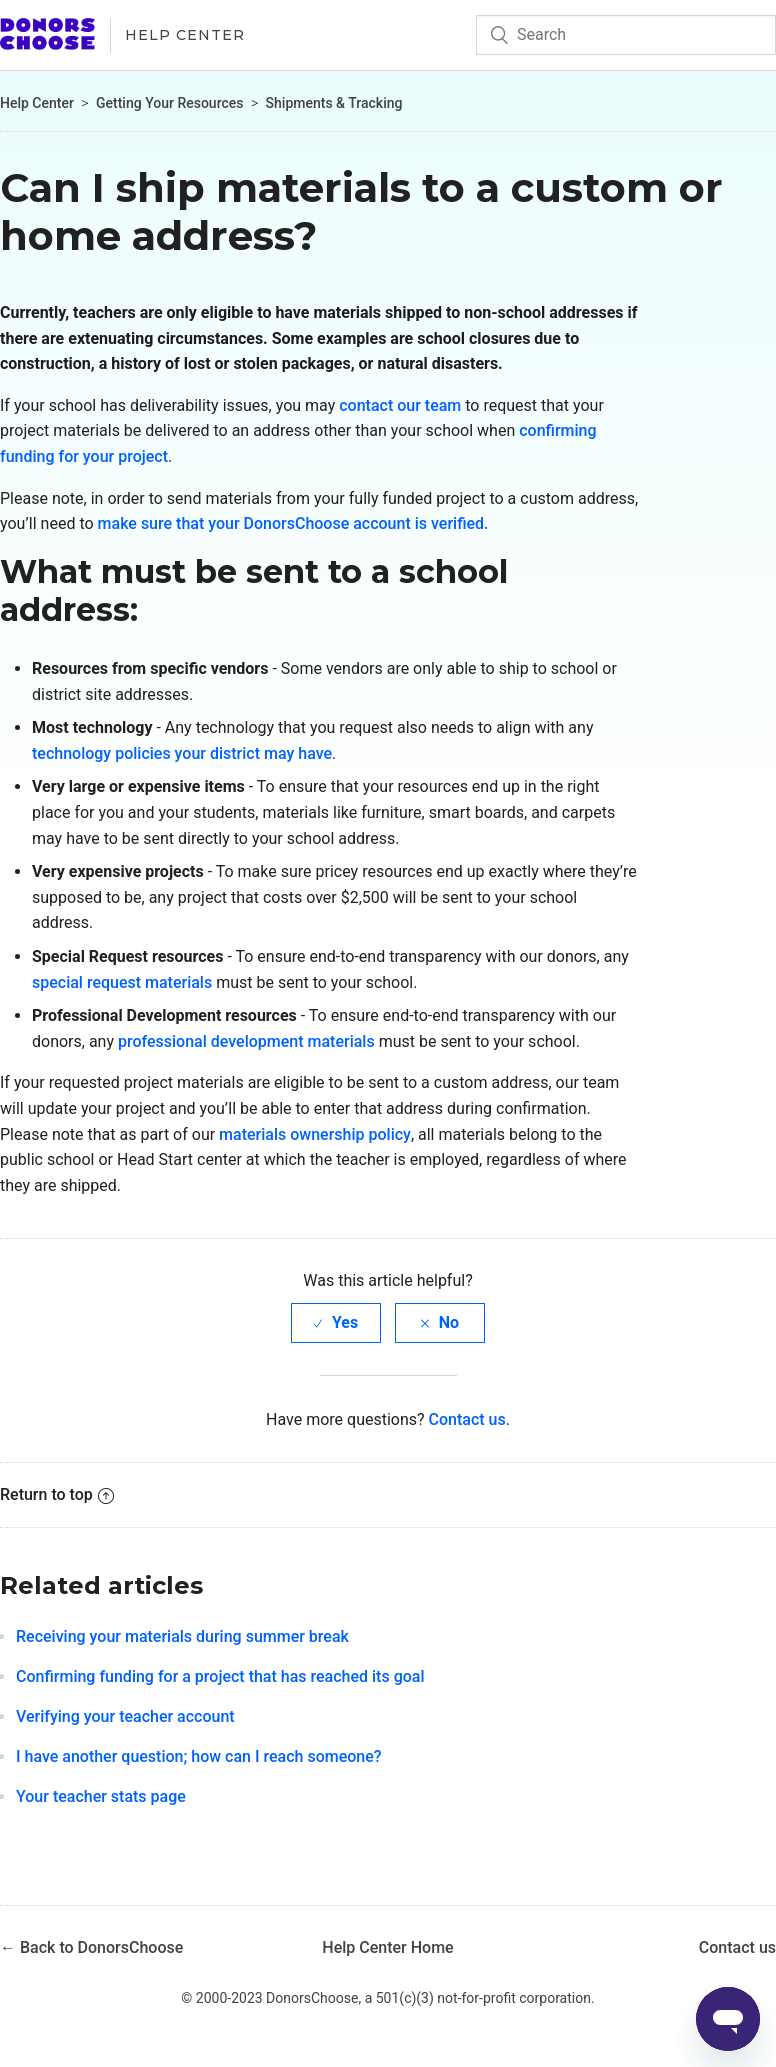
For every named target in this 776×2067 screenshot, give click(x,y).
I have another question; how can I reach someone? (199, 1756)
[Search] (626, 35)
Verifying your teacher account (125, 1716)
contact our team (400, 405)
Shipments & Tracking (334, 103)
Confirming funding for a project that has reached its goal (220, 1676)
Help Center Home (387, 1947)
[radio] (336, 1322)
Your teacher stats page (101, 1796)
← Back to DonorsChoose (91, 1947)
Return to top (57, 1494)
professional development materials (246, 1041)
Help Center (185, 35)
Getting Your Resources (169, 103)
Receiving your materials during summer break (182, 1636)
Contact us (467, 1419)
